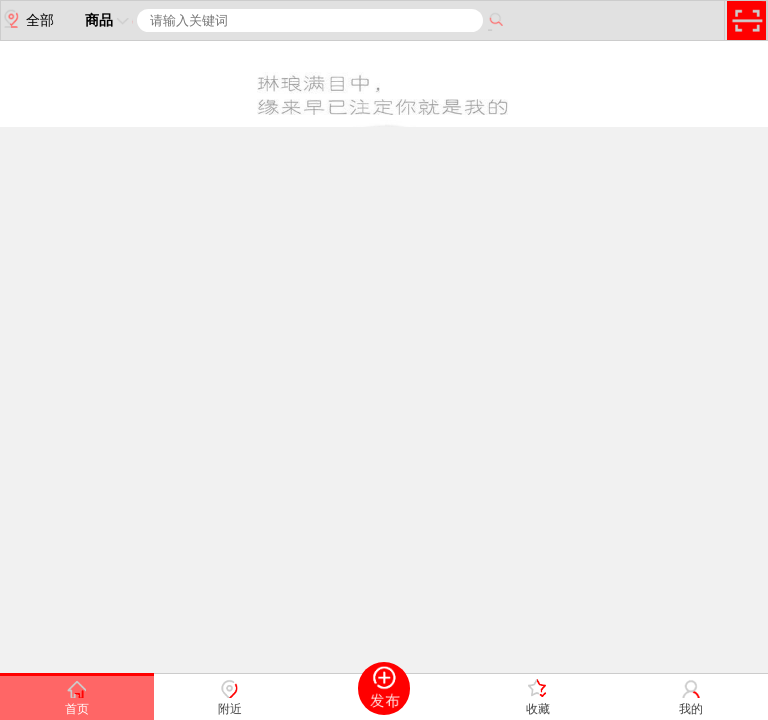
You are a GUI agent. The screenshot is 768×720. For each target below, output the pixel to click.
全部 (27, 19)
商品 (109, 20)
